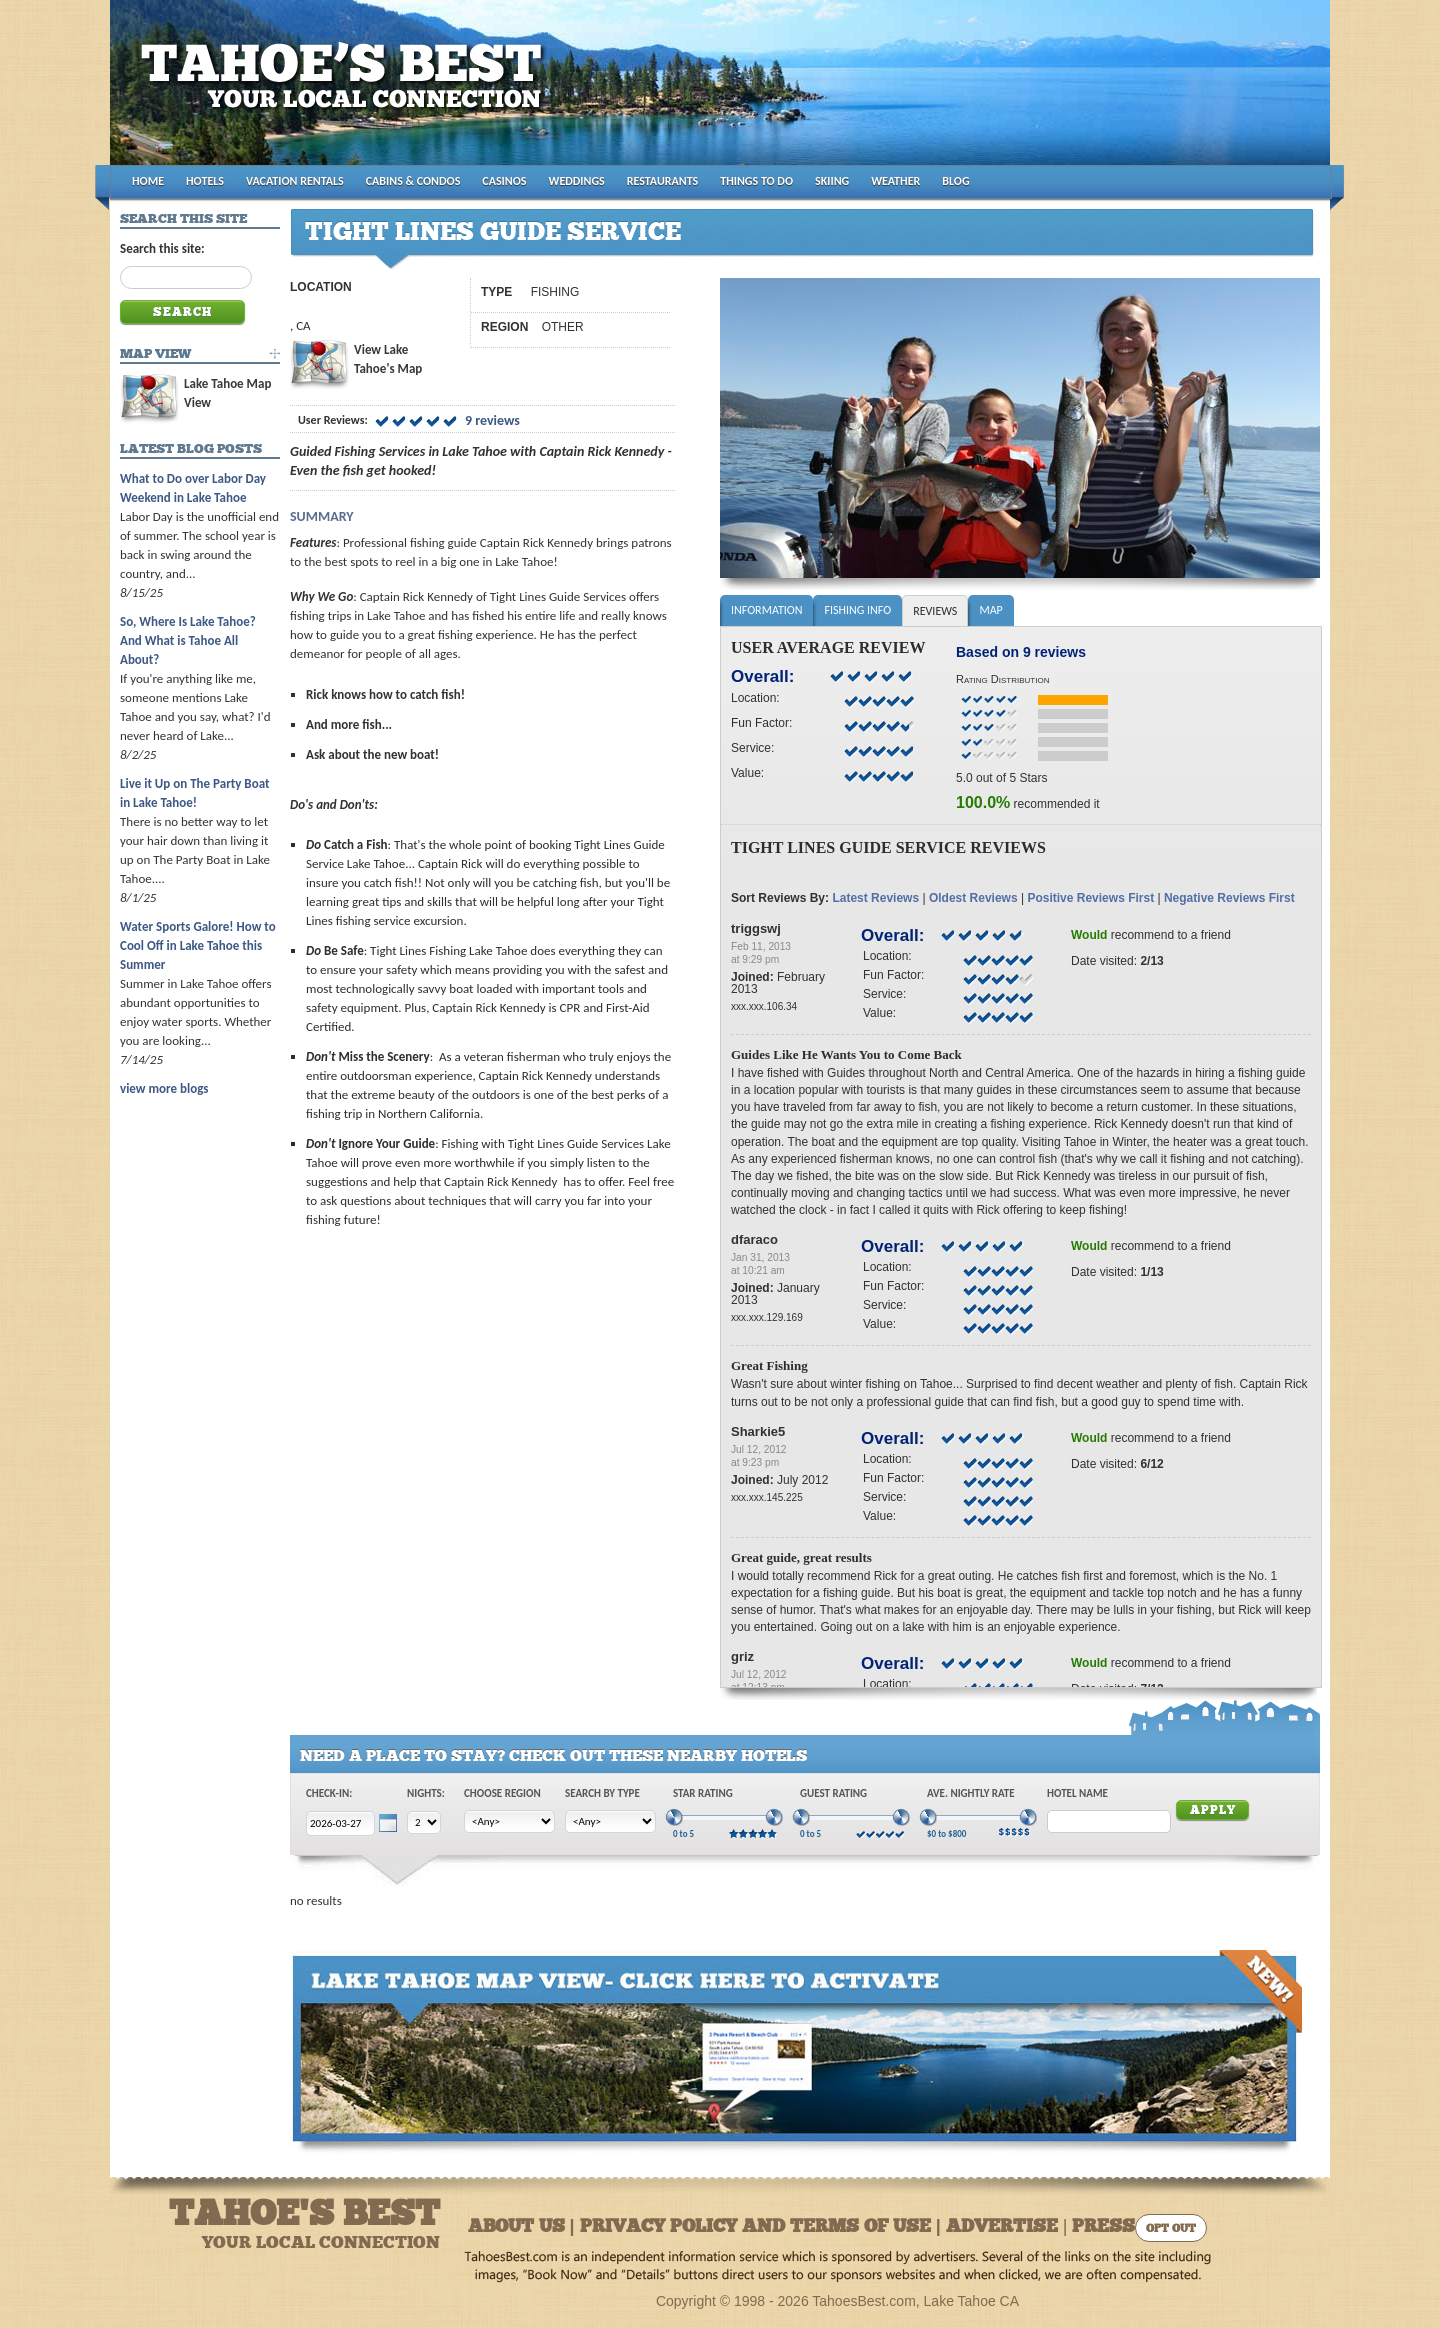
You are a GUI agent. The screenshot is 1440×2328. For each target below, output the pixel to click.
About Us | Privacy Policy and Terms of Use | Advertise (763, 2227)
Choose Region (502, 1793)
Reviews (935, 611)
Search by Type (602, 1793)
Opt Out (1171, 2229)
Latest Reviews (875, 898)
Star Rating (703, 1793)
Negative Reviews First (1229, 898)
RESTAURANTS (662, 181)
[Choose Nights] (424, 1822)
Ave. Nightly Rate (971, 1793)
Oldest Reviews (973, 898)
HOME (148, 181)
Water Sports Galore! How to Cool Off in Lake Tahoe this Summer (198, 945)
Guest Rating (833, 1793)
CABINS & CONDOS (413, 181)
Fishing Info (857, 610)
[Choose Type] (610, 1821)
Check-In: (329, 1793)
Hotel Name (1077, 1793)
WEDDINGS (577, 181)
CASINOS (504, 181)
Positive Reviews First (1090, 898)
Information (766, 610)
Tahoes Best (346, 90)
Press (1103, 2227)
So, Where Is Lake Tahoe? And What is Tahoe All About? (188, 640)
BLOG (955, 181)
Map (990, 610)
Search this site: (162, 248)
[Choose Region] (509, 1821)
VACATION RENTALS (295, 181)
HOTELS (205, 181)
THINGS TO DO (756, 181)
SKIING (832, 181)
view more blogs (164, 1088)
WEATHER (895, 181)
